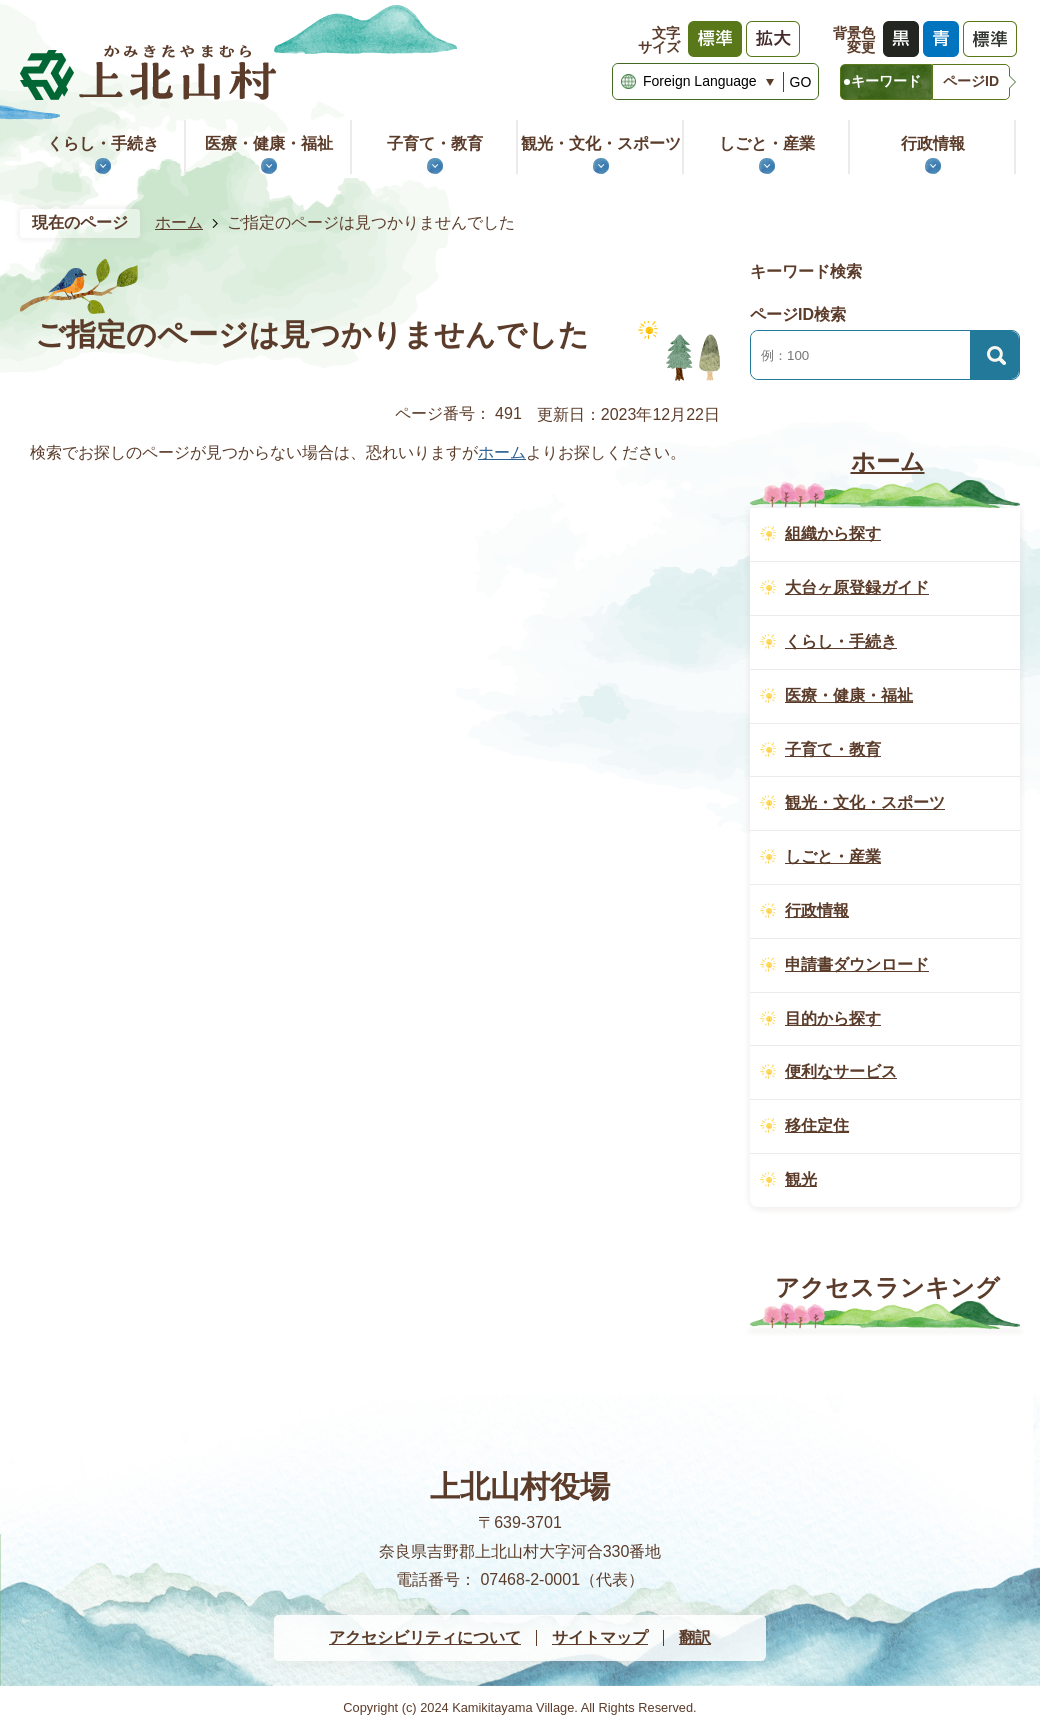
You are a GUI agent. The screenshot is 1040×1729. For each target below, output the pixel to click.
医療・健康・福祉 (269, 143)
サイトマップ (600, 1637)
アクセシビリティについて (425, 1637)
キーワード (886, 81)
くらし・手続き (103, 143)
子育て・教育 (435, 143)
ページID (971, 81)
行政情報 (933, 143)
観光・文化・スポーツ (601, 143)
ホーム (179, 222)
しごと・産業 (767, 143)
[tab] (886, 82)
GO (801, 82)
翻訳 (695, 1637)
